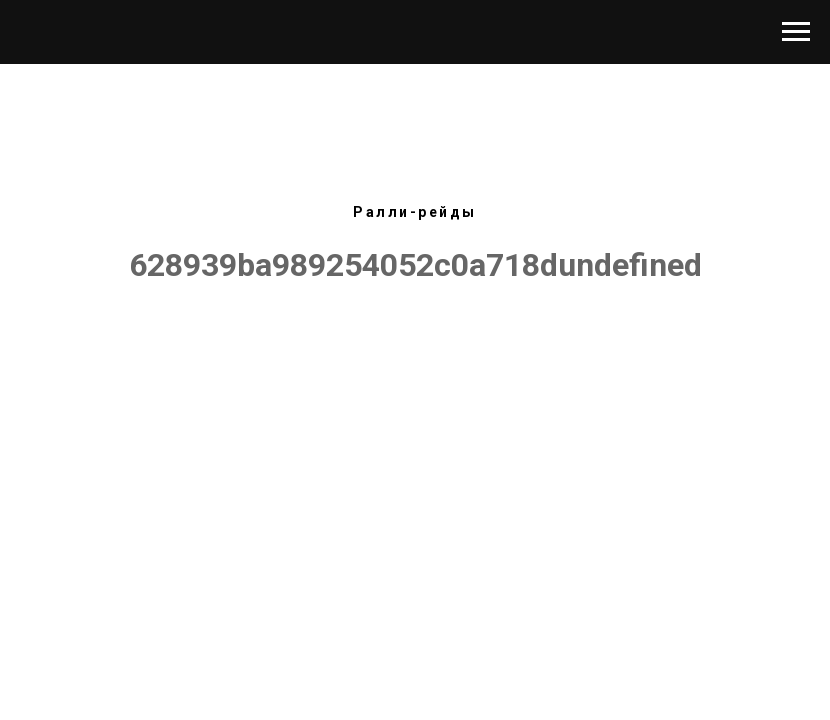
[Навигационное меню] (796, 32)
